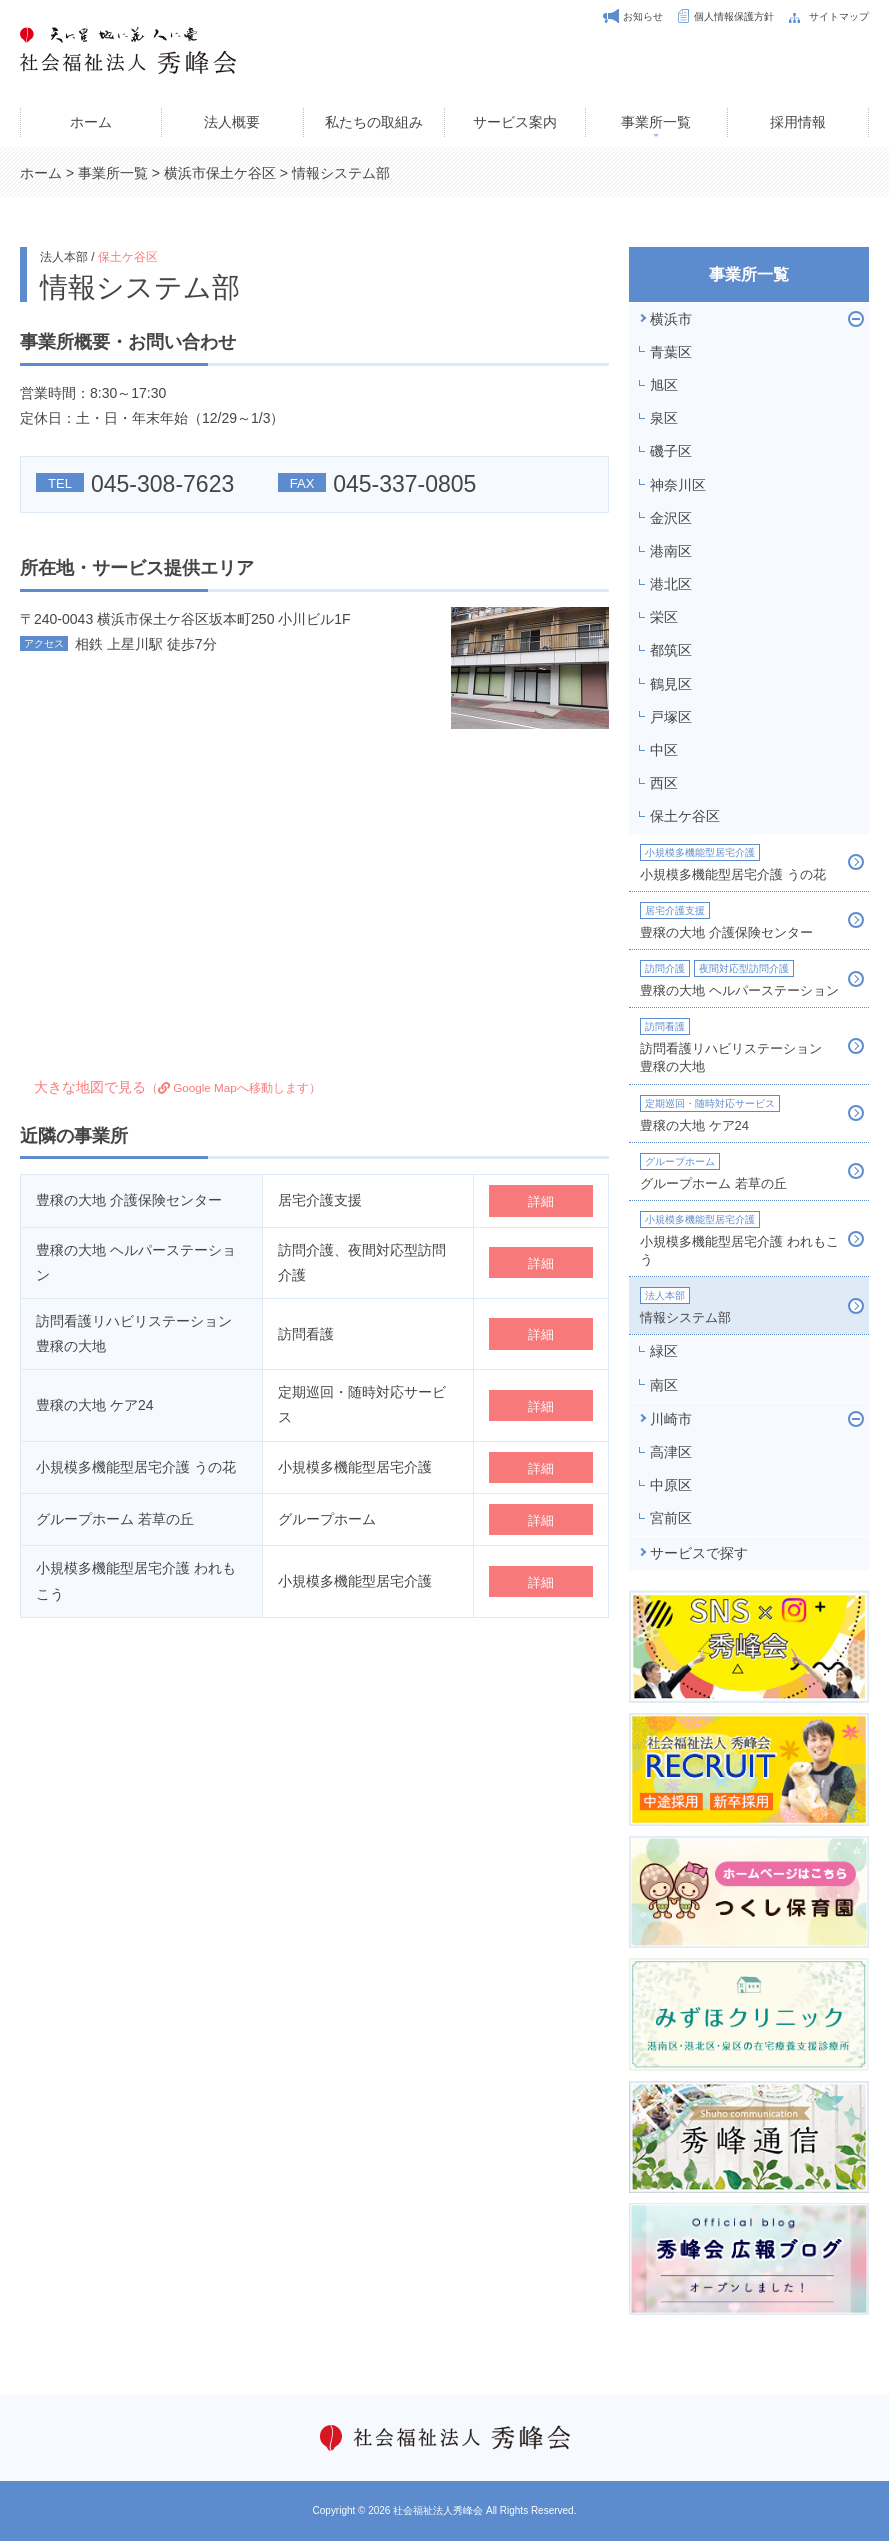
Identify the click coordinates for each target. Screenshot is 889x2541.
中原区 (671, 1485)
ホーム (91, 122)
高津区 (671, 1452)
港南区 (671, 551)
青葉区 (671, 352)
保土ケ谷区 (128, 257)
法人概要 (232, 122)
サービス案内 (515, 122)
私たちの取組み (374, 122)
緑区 (664, 1351)
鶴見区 (671, 684)
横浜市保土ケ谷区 (220, 173)
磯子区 (671, 451)
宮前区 (671, 1518)
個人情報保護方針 (734, 16)
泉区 (664, 418)
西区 (664, 783)
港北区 (671, 584)
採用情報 (798, 122)
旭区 (664, 385)
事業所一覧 (656, 122)
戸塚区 (671, 717)
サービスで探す (699, 1553)
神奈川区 (678, 485)
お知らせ (643, 16)
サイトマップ (839, 16)
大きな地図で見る (177, 1087)
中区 (664, 750)
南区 (664, 1385)
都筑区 (671, 650)
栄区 (664, 617)
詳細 (541, 1201)
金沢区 (671, 518)
